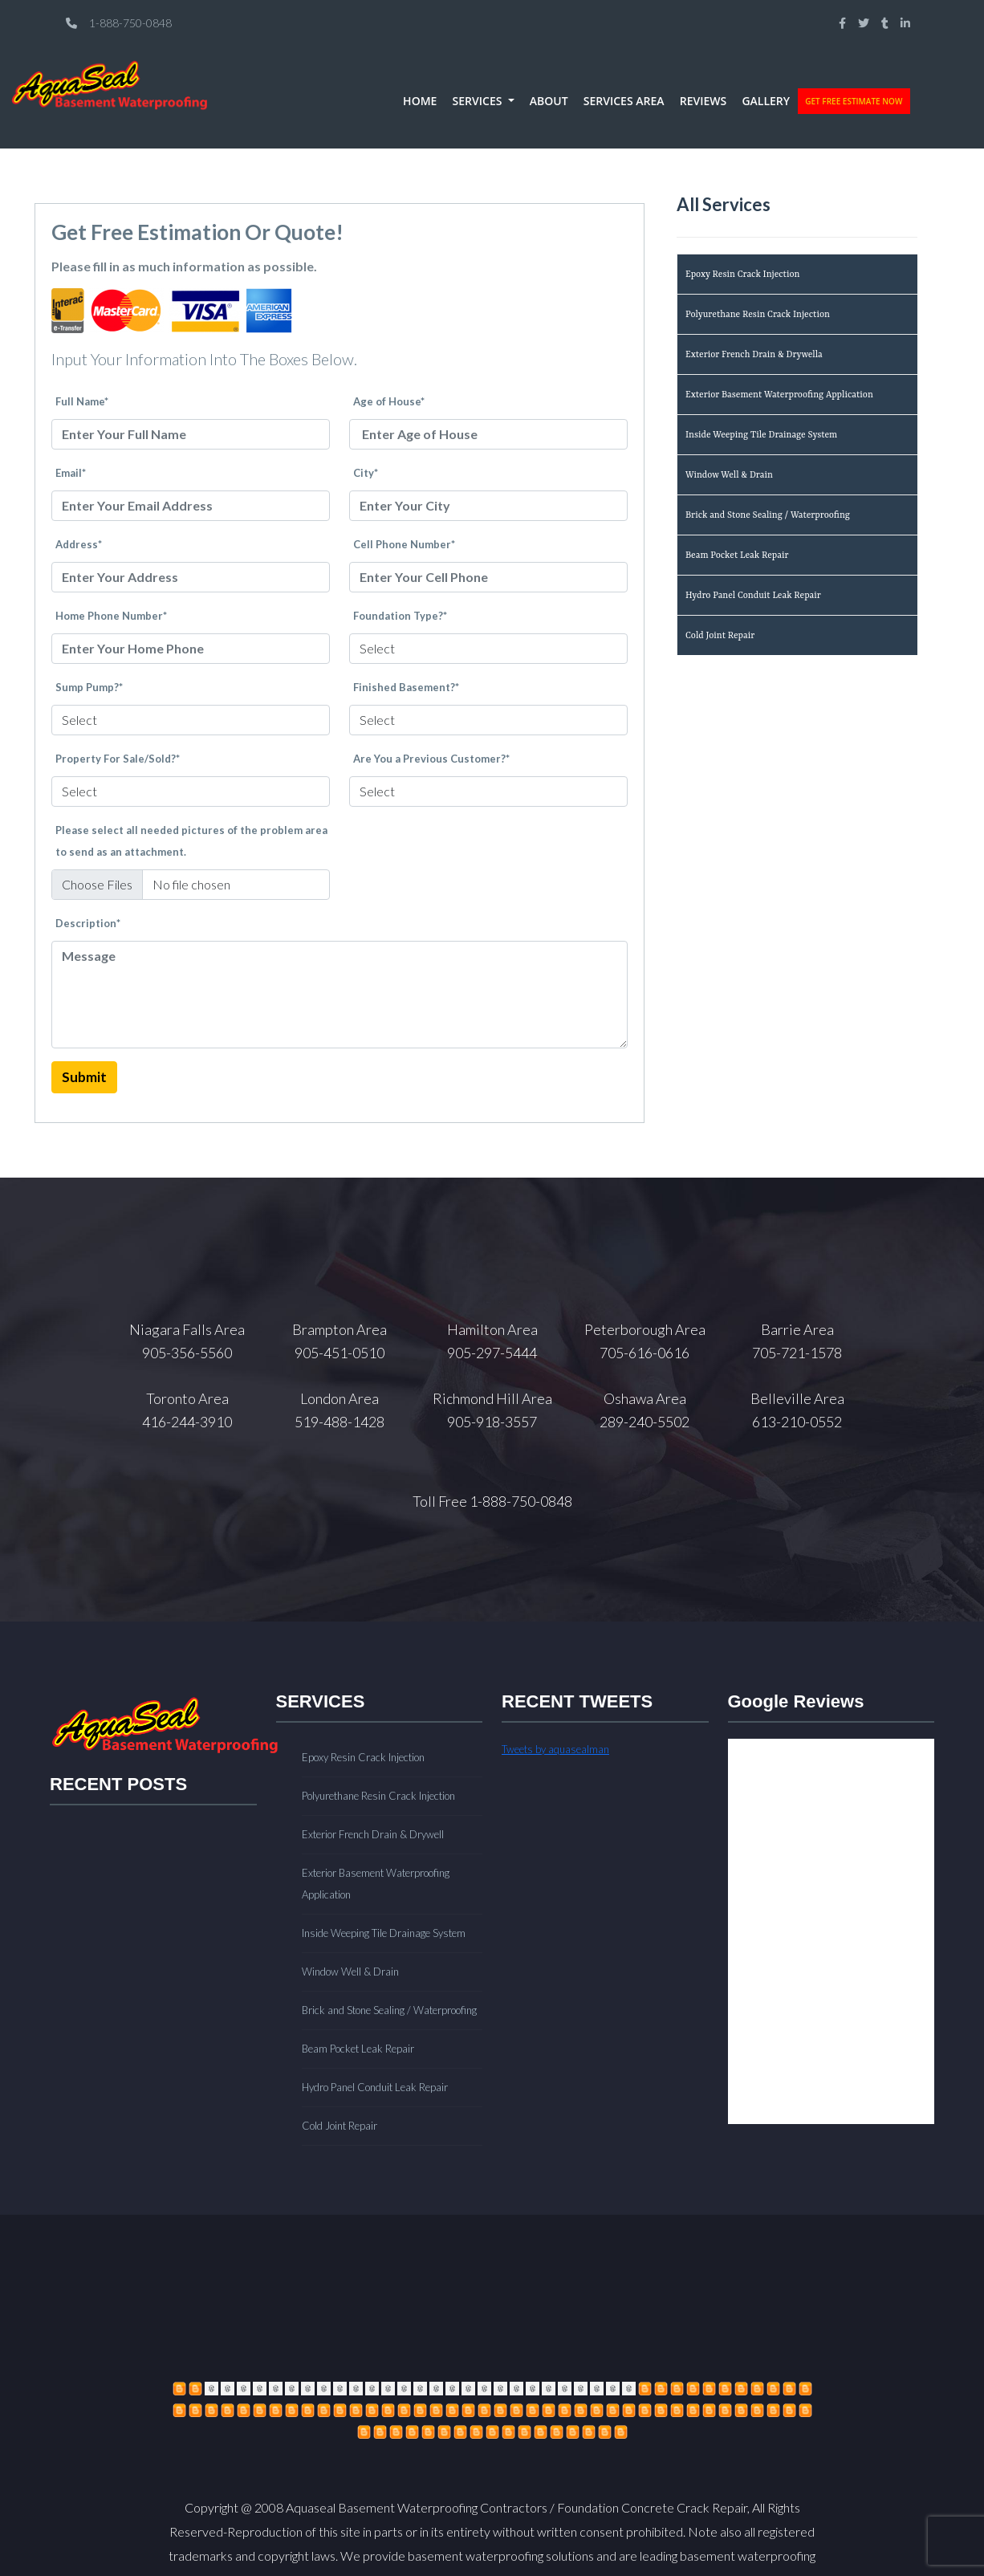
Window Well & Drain (729, 475)
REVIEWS (703, 100)
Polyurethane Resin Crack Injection (757, 315)
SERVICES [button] (479, 100)
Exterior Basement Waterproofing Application (779, 395)
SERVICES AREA (624, 100)
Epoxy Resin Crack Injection (742, 275)
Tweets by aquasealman (555, 1749)
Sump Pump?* (89, 687)
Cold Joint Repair (719, 636)
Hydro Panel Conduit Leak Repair (753, 596)
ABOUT (549, 100)
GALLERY (766, 100)
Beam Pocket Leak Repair (737, 556)
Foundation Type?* (400, 615)
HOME (420, 100)
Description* (87, 923)
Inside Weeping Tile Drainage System (761, 435)
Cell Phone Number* (404, 544)
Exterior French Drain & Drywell (373, 1834)
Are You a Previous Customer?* (431, 758)
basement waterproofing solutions (501, 2555)
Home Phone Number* (111, 615)
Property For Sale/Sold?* (117, 758)
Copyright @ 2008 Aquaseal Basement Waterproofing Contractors (366, 2507)
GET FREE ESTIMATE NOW (853, 101)
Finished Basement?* (406, 687)
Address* (78, 544)
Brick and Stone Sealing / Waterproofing (767, 516)
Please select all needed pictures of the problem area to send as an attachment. (191, 841)
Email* (70, 472)
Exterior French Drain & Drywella (754, 355)
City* (365, 472)
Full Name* (81, 401)
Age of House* (389, 401)
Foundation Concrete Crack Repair (652, 2507)
